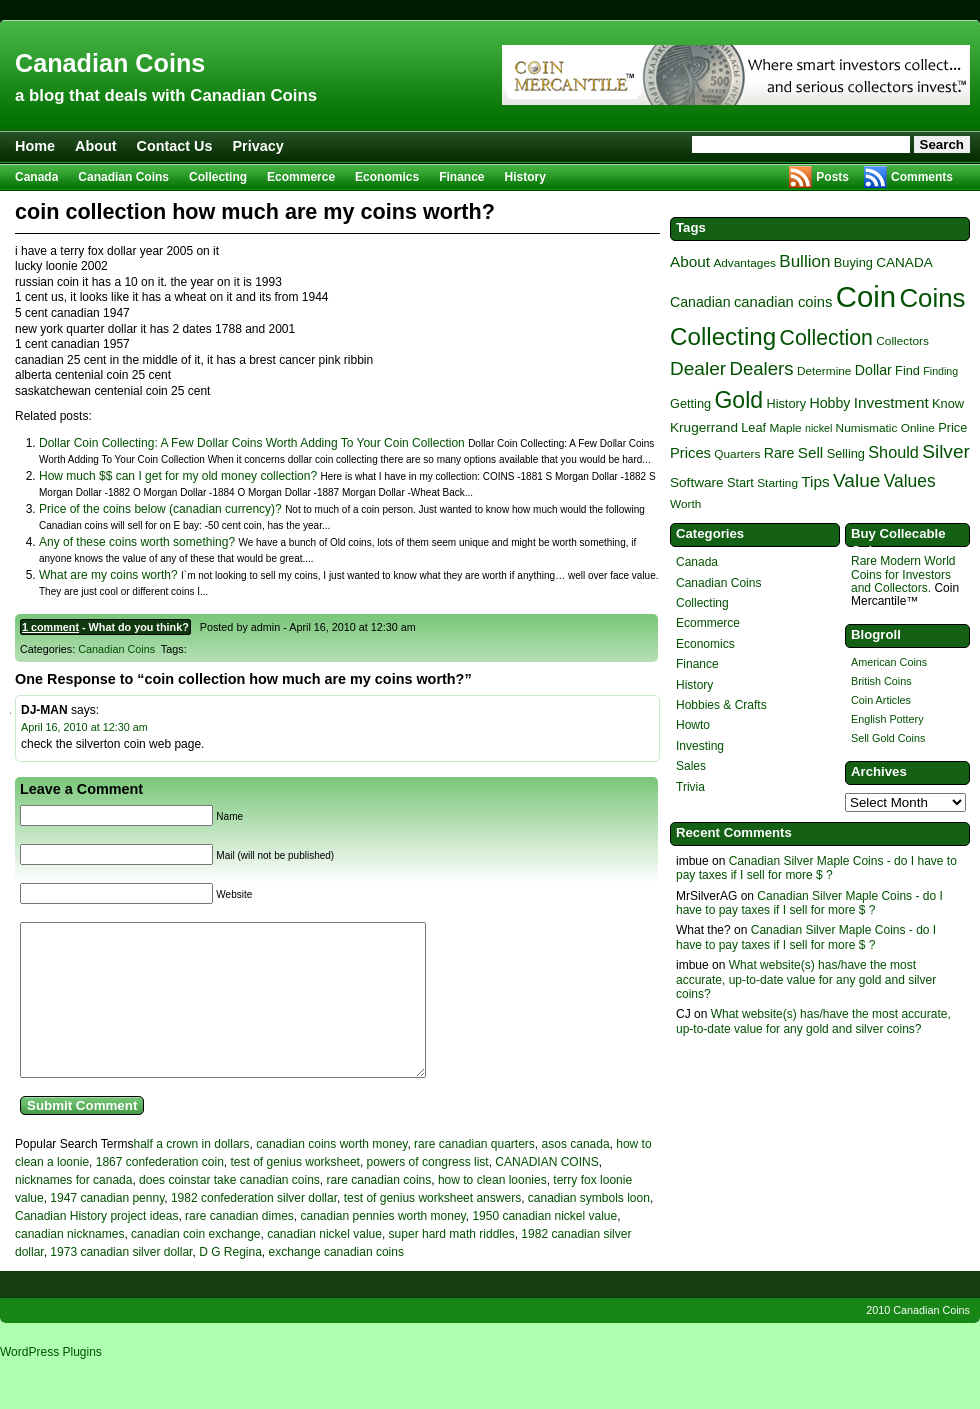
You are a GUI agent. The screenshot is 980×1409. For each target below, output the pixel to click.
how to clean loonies (492, 1210)
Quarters (737, 454)
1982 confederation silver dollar (254, 1228)
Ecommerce (301, 177)
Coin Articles (881, 700)
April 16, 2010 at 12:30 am (84, 727)
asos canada (576, 1174)
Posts (832, 177)
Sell (811, 452)
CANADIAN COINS (546, 1192)
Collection (826, 338)
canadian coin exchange (195, 1264)
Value (856, 480)
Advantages (744, 263)
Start (740, 482)
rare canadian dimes (239, 1246)
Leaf (753, 427)
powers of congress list (428, 1192)
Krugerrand (704, 427)
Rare (779, 453)
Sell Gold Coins (888, 738)
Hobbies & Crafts (721, 705)
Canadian (700, 302)
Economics (387, 177)
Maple (785, 428)
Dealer (698, 368)
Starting (777, 483)
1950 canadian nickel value (544, 1246)
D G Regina (230, 1282)
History (525, 177)
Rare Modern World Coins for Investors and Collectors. (903, 574)
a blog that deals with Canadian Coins (166, 95)
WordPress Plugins (51, 1382)
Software (697, 482)
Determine (824, 371)
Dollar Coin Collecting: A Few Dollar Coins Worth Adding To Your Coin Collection (252, 443)
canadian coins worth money (331, 1174)
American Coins (889, 662)
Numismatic (867, 428)
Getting (690, 403)
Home (35, 146)
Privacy (258, 146)
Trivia (690, 787)
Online (918, 428)
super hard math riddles (452, 1264)
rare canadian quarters (474, 1174)
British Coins (881, 681)
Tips (815, 481)
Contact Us (175, 146)
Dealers (761, 368)
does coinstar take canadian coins (229, 1210)
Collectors (902, 341)
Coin (866, 296)
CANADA (904, 262)
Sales (691, 766)
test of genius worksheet (295, 1192)
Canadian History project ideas (96, 1246)
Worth (685, 504)
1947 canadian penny (107, 1228)
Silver (946, 451)
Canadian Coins (110, 63)
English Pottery (887, 719)
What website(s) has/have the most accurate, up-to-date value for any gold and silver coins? (806, 979)
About (96, 146)
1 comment (50, 627)
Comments (922, 177)
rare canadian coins (379, 1210)
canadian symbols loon (589, 1228)
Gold (738, 400)
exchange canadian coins (336, 1282)
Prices (690, 453)
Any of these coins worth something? (137, 542)
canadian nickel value (324, 1264)
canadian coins (783, 302)
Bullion (804, 261)
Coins (932, 298)
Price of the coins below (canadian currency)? (160, 509)
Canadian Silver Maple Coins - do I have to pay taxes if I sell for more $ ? (816, 868)
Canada (36, 177)
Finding (940, 371)
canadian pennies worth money (383, 1246)
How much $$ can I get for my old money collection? (178, 476)
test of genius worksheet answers (432, 1228)
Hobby (829, 403)
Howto (693, 725)
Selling (846, 453)
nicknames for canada (73, 1210)
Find (907, 370)
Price (952, 427)
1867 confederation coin (160, 1192)
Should (893, 452)
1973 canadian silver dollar (121, 1282)
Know (948, 403)
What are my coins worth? (108, 575)
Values (910, 481)
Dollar (873, 370)
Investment (891, 402)
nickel (818, 428)
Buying (853, 262)
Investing (700, 746)
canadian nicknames (69, 1264)
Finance (461, 177)
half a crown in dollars (192, 1174)
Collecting (218, 177)
